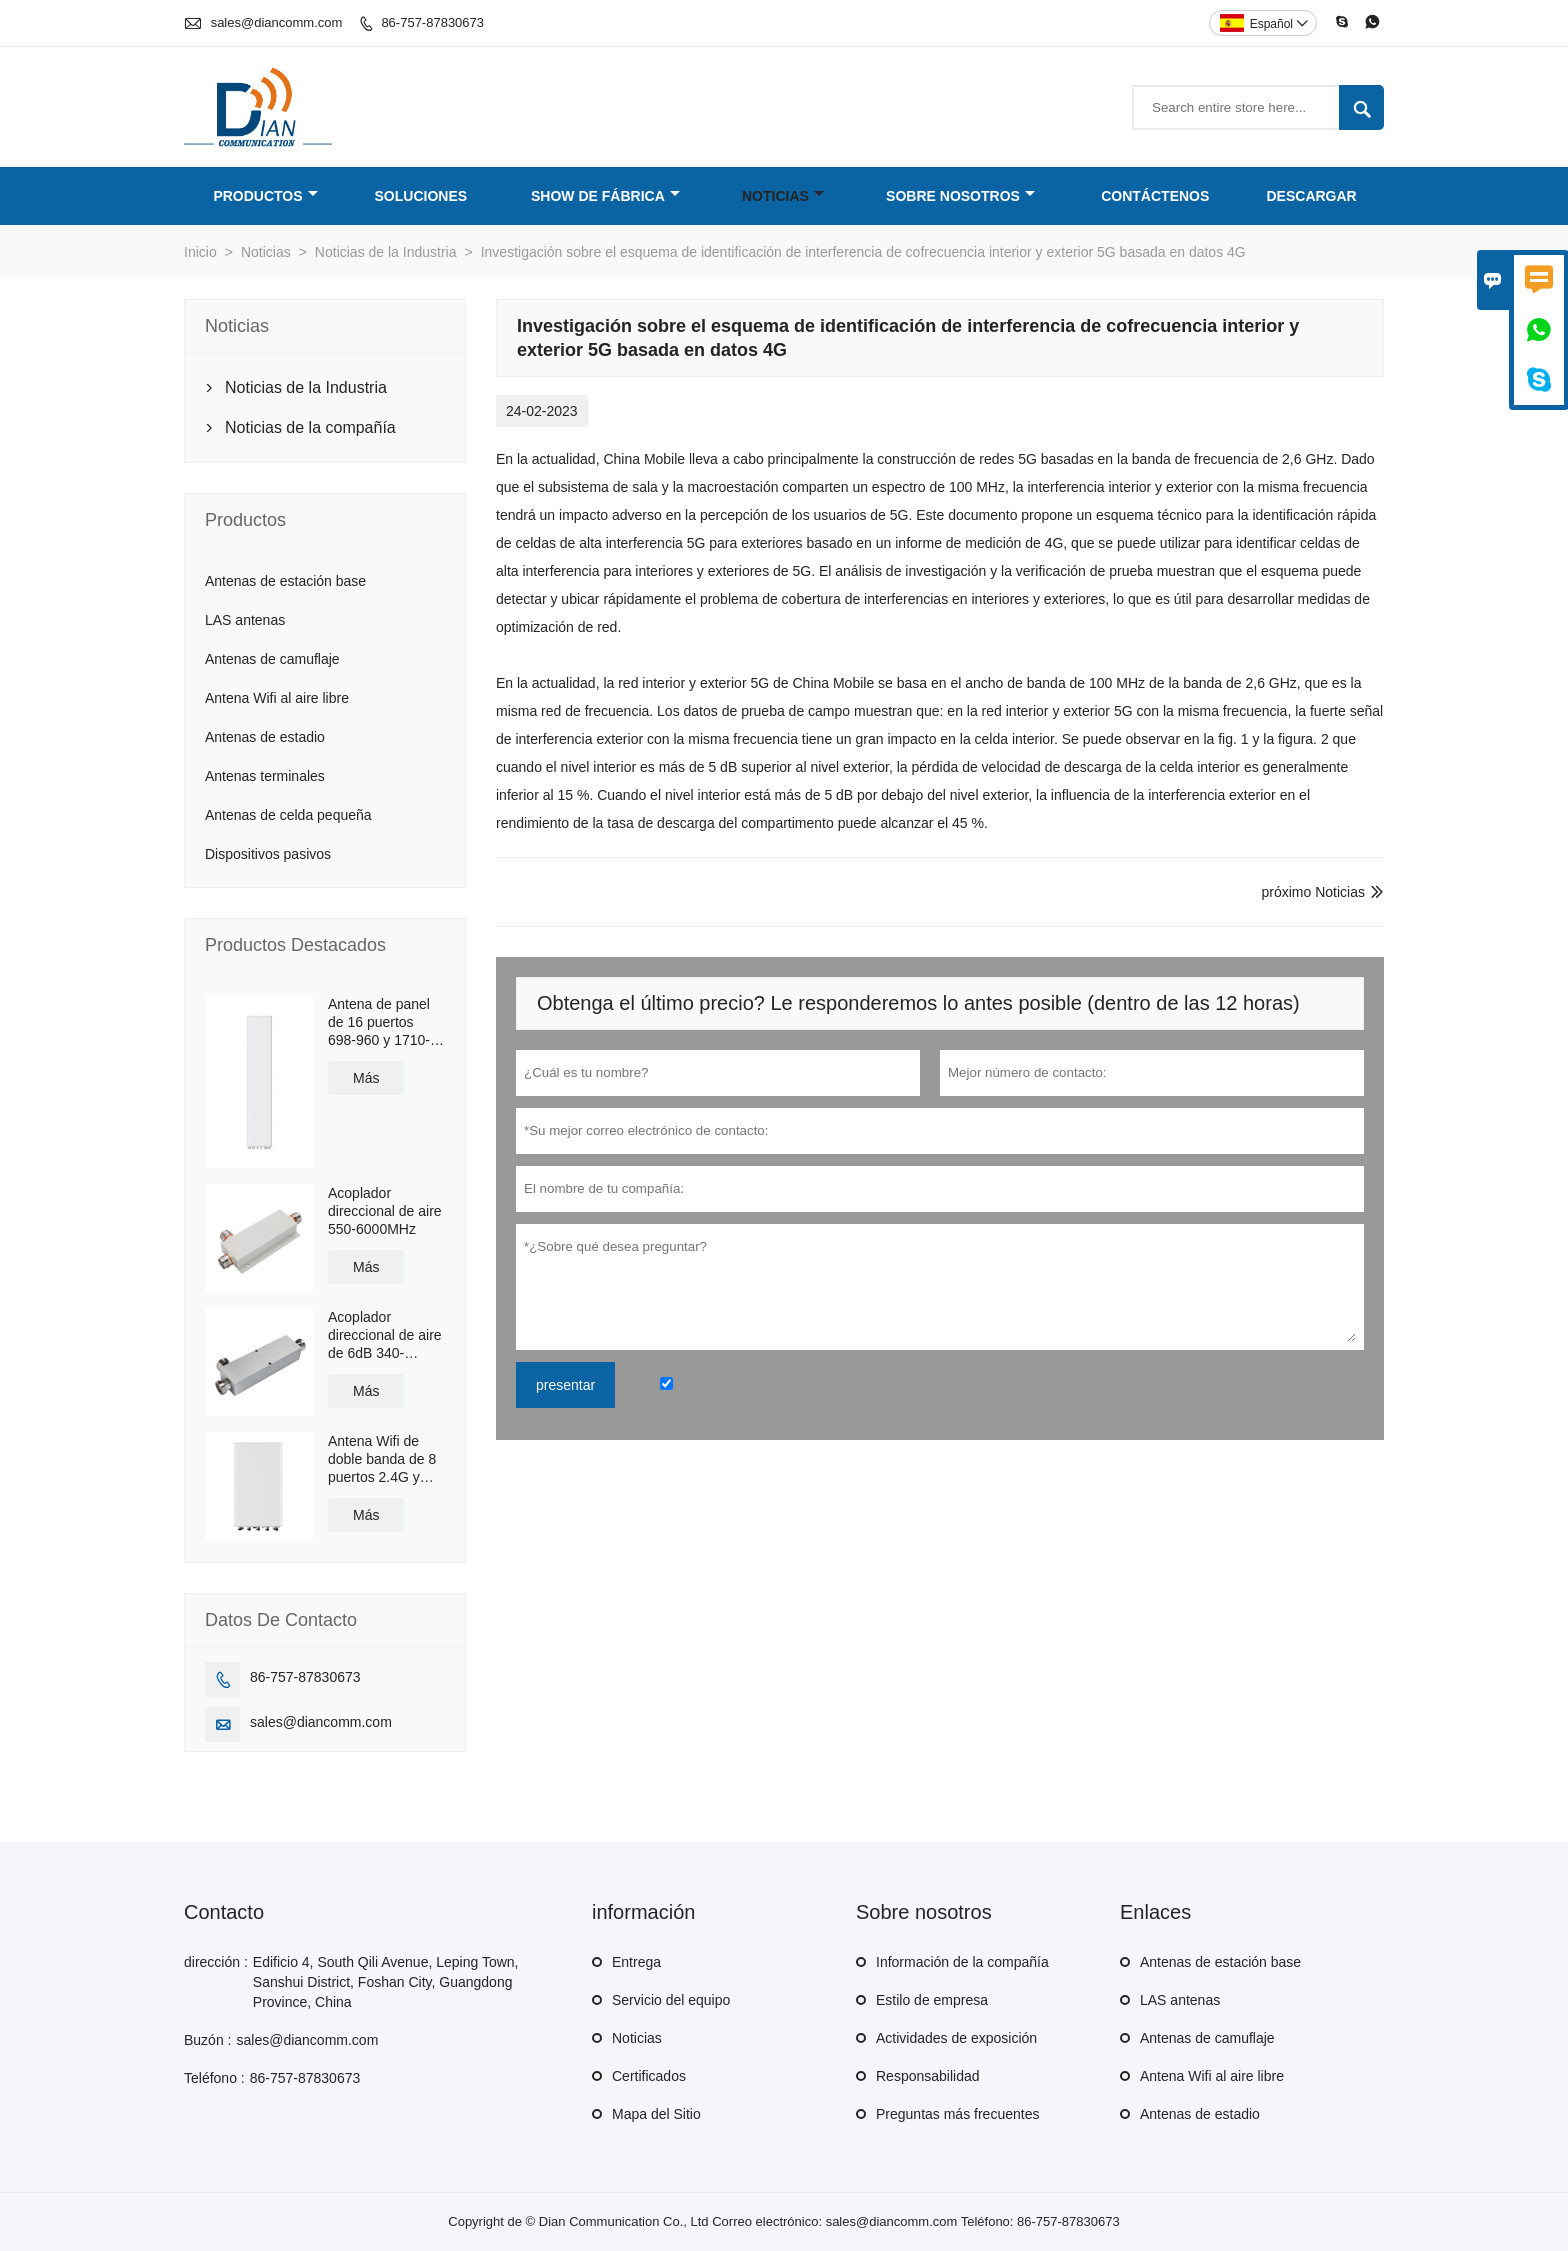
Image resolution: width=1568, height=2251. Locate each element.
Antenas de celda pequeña (288, 815)
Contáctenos (1155, 196)
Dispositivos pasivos (268, 854)
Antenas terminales (265, 776)
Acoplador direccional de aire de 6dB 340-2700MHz (385, 1335)
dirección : (216, 1962)
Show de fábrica (605, 196)
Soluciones (421, 196)
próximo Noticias (1313, 892)
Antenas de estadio (265, 737)
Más (366, 1078)
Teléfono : (214, 2078)
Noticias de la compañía (310, 427)
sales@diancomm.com (277, 22)
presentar (565, 1385)
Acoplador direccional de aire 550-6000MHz (385, 1211)
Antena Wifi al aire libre (277, 698)
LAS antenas (245, 620)
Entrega (636, 1962)
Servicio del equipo (671, 2000)
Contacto (224, 1912)
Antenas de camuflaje (272, 659)
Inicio (200, 252)
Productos (265, 196)
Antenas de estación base (285, 581)
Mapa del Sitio (656, 2114)
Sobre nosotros (960, 196)
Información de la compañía (962, 1962)
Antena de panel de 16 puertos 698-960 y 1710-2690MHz (379, 1022)
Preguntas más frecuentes (957, 2114)
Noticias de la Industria (386, 252)
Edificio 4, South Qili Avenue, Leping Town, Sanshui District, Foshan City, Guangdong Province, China (386, 1982)
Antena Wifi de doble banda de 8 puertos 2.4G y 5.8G (382, 1459)
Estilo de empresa (932, 2000)
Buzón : (207, 2040)
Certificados (649, 2076)
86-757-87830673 (432, 22)
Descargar (1312, 196)
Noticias (783, 196)
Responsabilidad (928, 2076)
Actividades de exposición (956, 2038)
